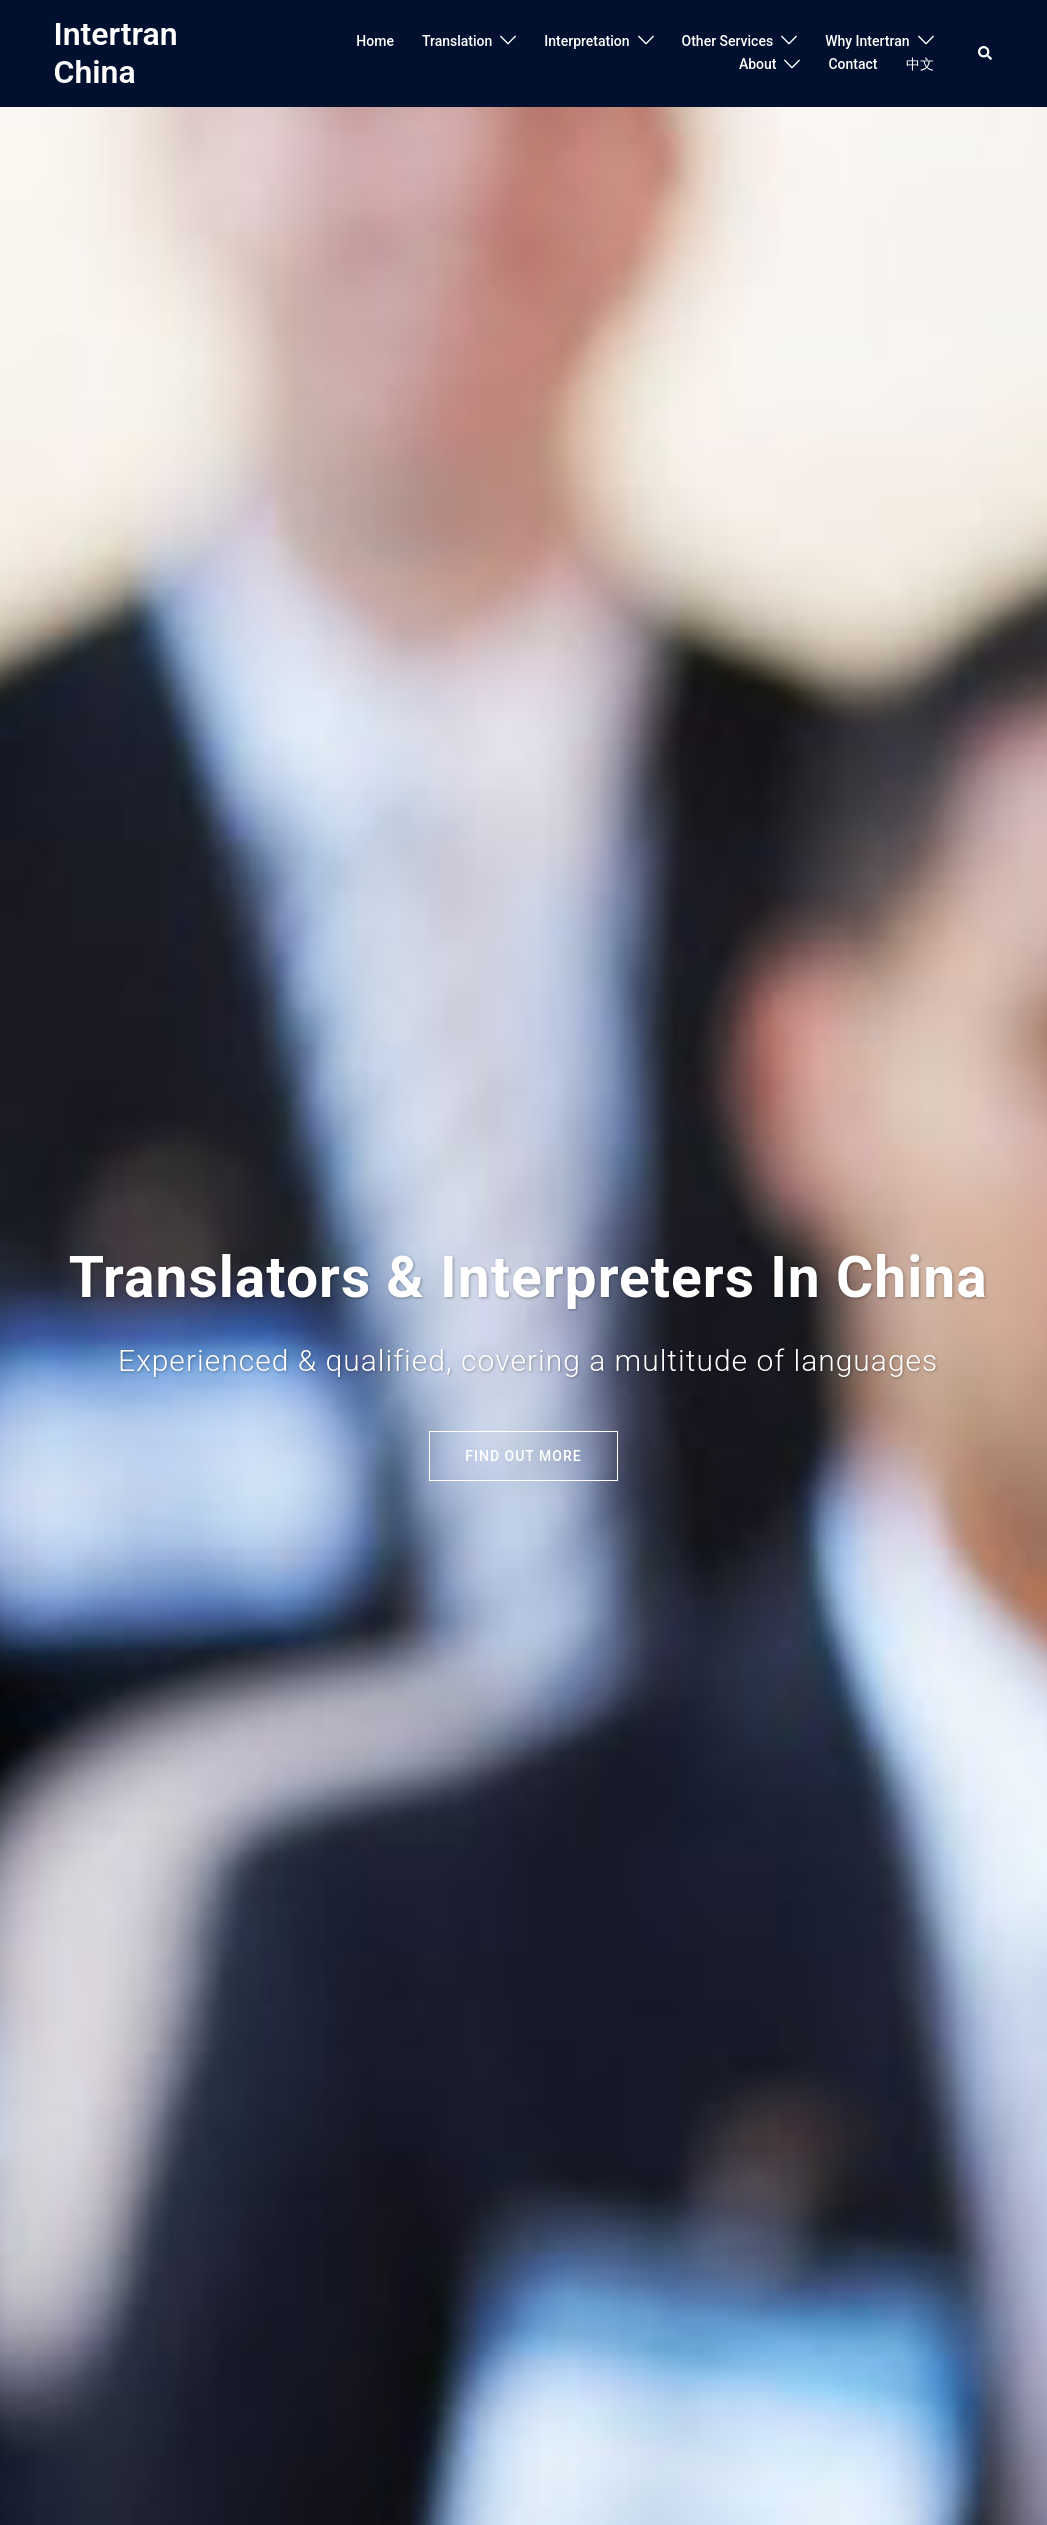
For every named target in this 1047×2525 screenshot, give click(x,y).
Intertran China (116, 53)
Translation (457, 41)
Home (375, 41)
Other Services (728, 41)
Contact (852, 64)
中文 (920, 64)
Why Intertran (867, 41)
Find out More (523, 1456)
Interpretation (586, 41)
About (758, 64)
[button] (986, 53)
